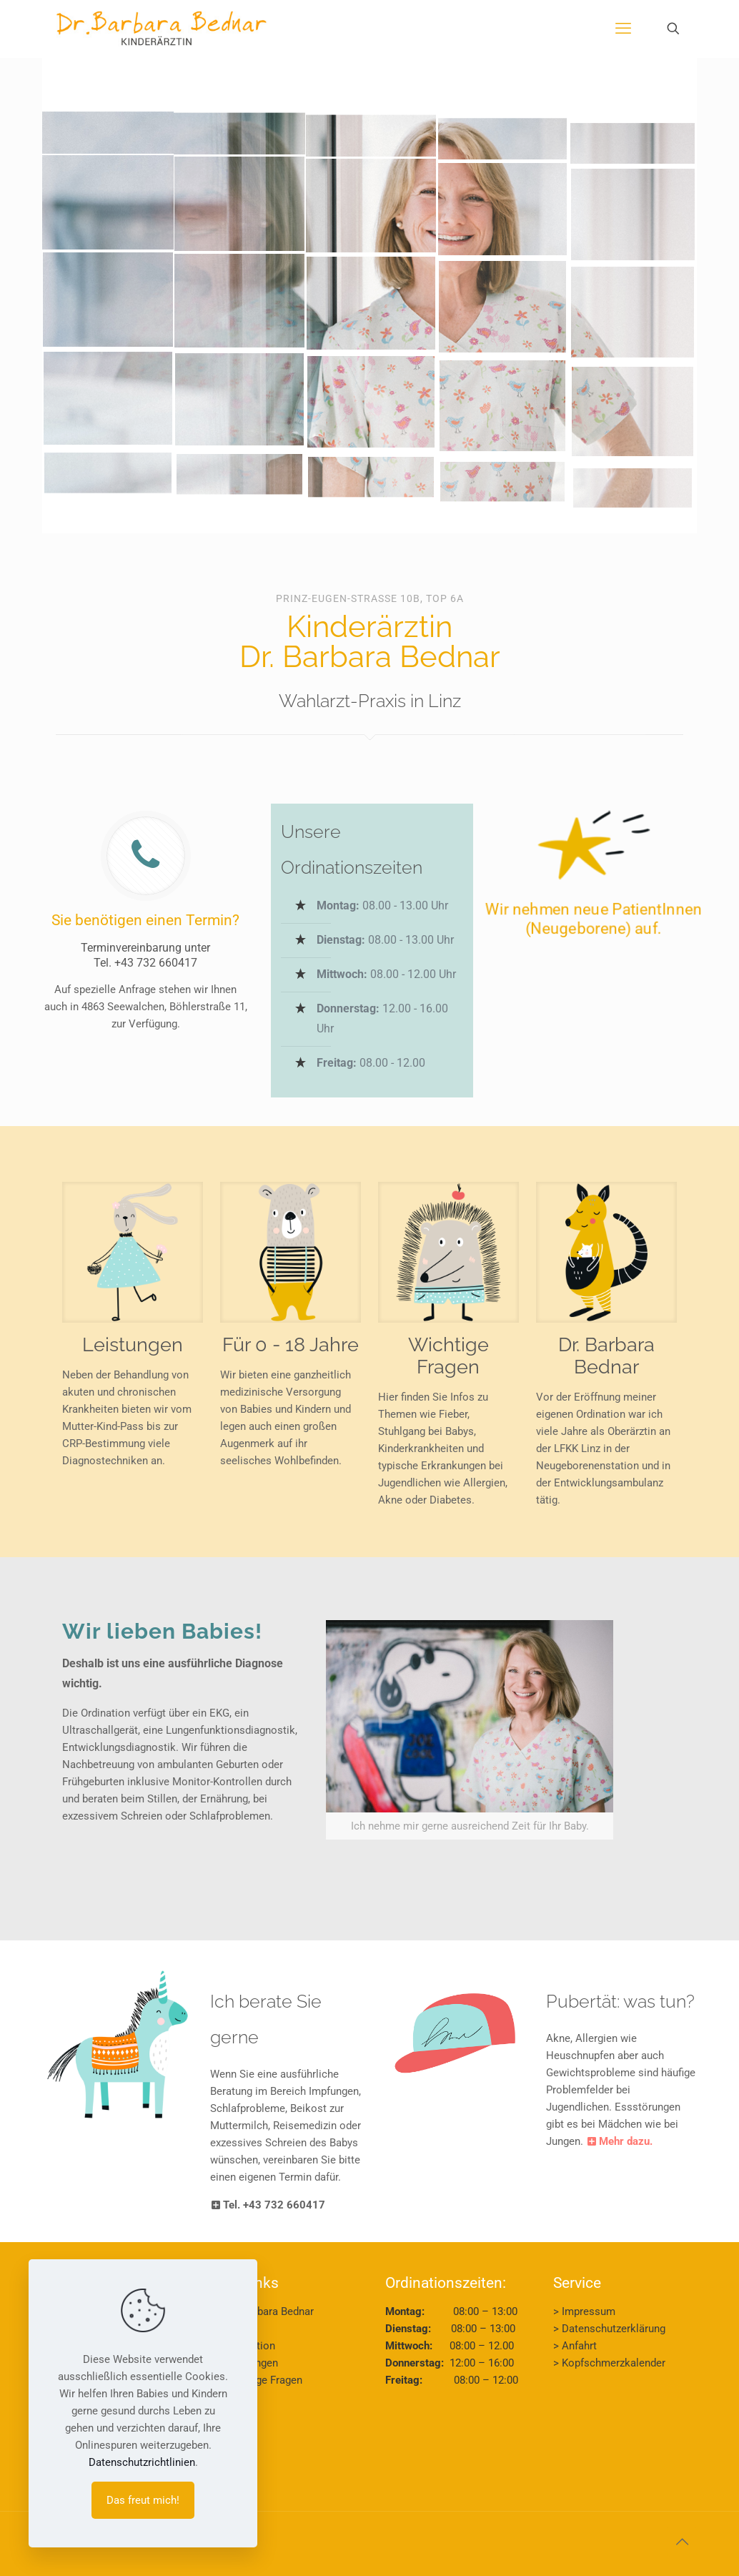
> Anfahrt (575, 2345)
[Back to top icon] (682, 2542)
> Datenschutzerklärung (609, 2328)
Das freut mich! (142, 2500)
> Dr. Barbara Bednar (265, 2311)
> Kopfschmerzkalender (609, 2363)
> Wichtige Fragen (259, 2380)
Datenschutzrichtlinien (142, 2462)
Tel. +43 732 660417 (145, 962)
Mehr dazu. (619, 2141)
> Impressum (584, 2311)
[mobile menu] (623, 28)
